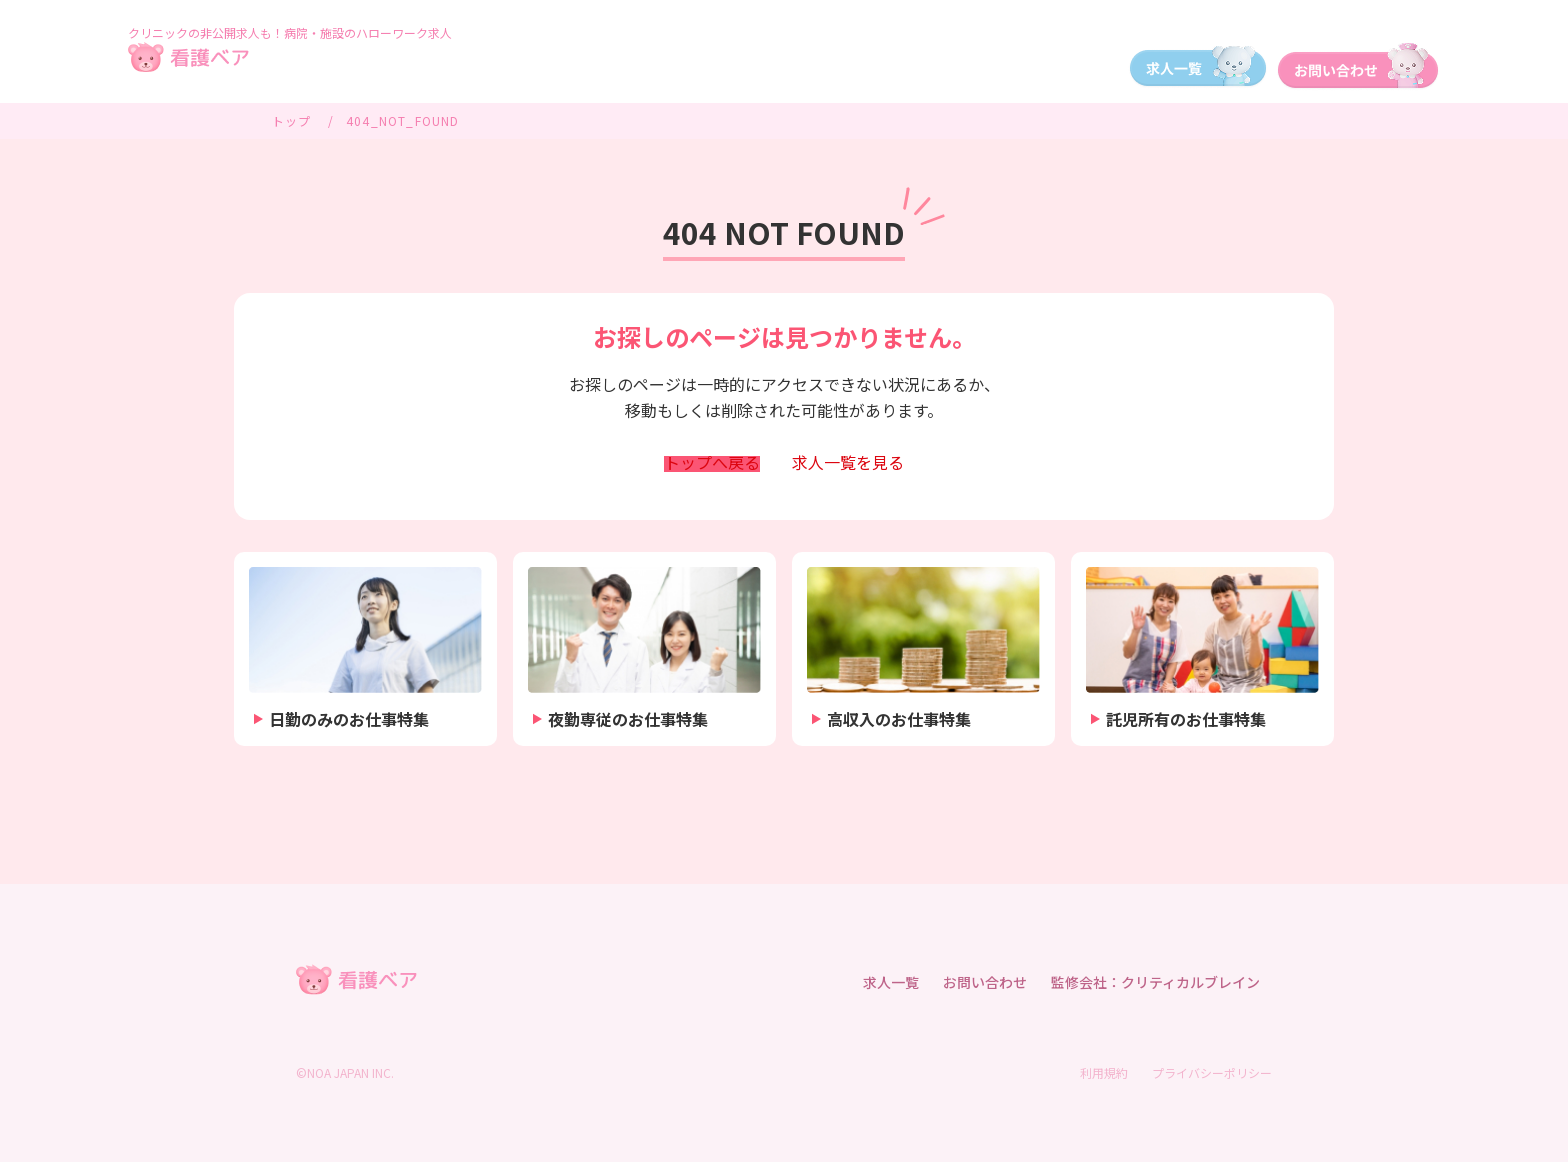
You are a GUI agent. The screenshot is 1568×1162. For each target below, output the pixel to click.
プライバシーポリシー (1212, 1072)
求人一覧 (848, 464)
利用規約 (1104, 1072)
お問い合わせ (985, 982)
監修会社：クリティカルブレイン (1155, 982)
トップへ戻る (712, 464)
